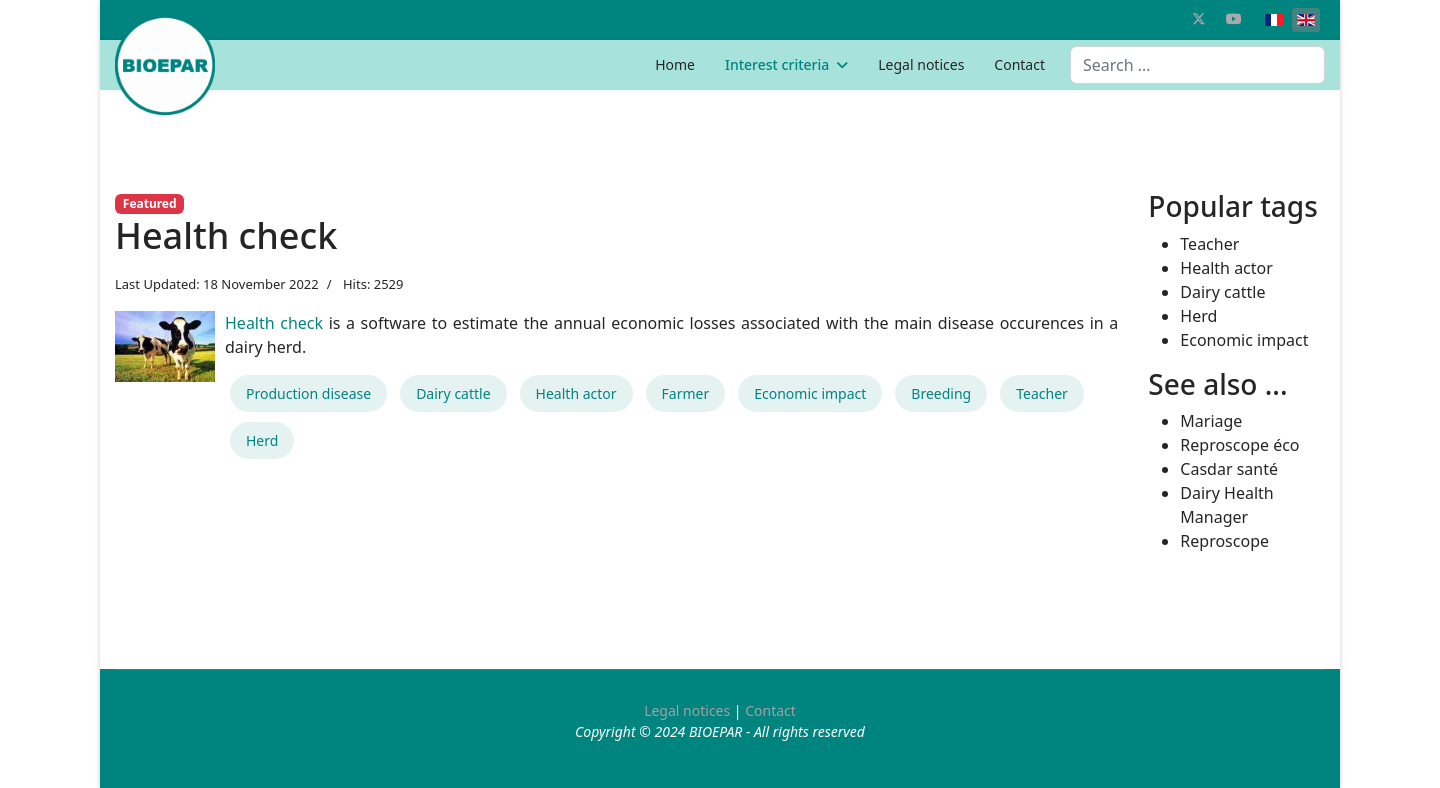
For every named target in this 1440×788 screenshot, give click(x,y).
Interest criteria (777, 64)
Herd (262, 440)
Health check (274, 323)
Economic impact (810, 393)
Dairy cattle (453, 393)
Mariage (1211, 421)
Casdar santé (1229, 469)
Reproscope (1224, 541)
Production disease (308, 393)
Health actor (576, 393)
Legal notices (921, 64)
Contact (1019, 64)
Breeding (941, 393)
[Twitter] (1199, 18)
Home (675, 64)
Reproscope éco (1239, 445)
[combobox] (1197, 65)
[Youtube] (1234, 18)
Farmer (686, 393)
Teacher (1042, 393)
